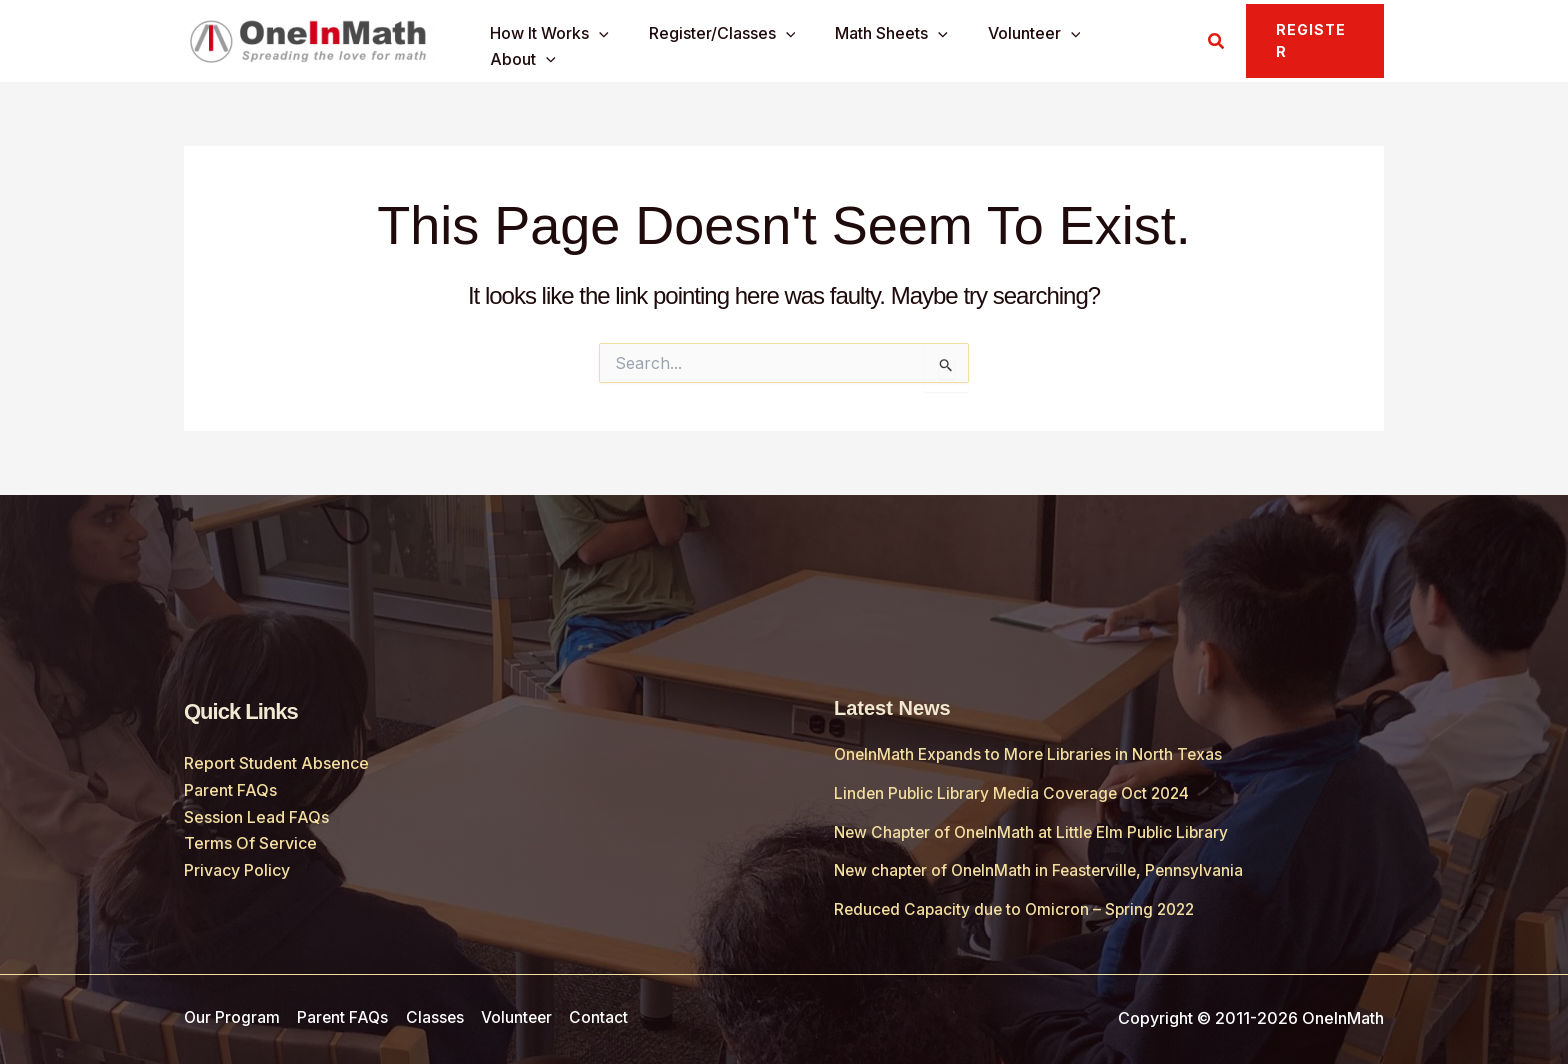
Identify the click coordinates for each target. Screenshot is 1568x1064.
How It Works (564, 42)
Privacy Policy (237, 869)
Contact (599, 1017)
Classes (435, 1017)
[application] (614, 42)
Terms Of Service (250, 842)
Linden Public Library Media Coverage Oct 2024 (1016, 793)
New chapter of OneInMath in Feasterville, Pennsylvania (1043, 869)
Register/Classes (728, 42)
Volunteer (1025, 42)
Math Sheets (890, 42)
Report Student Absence (276, 763)
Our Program (232, 1017)
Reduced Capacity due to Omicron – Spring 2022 (1019, 908)
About (1136, 42)
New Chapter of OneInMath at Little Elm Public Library (1036, 831)
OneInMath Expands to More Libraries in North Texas (1032, 754)
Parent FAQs (230, 790)
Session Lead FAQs (256, 816)
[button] (1214, 41)
